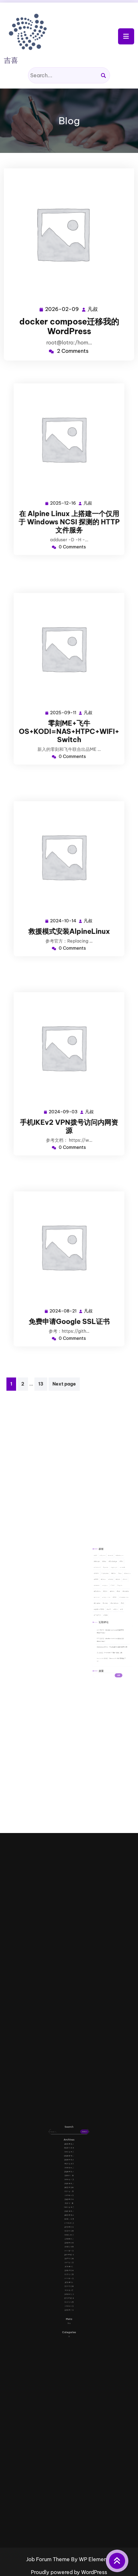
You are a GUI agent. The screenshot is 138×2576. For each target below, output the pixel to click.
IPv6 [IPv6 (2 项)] (107, 1596)
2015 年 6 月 (69, 2246)
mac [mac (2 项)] (112, 1598)
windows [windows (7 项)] (107, 1608)
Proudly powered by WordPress (69, 2572)
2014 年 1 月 (69, 2252)
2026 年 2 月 (69, 2192)
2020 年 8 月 (69, 2221)
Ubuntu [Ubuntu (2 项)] (101, 1608)
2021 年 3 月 (69, 2214)
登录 (68, 2266)
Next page (64, 1384)
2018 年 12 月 (69, 2229)
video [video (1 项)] (104, 1608)
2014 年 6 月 (69, 2251)
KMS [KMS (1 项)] (100, 1598)
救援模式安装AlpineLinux (69, 912)
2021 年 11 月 (69, 2211)
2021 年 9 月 (69, 2213)
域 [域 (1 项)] (110, 1611)
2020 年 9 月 (69, 2219)
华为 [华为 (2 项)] (108, 1611)
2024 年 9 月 (69, 2198)
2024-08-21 (65, 1295)
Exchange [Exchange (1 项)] (107, 1591)
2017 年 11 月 (69, 2236)
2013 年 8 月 (69, 2259)
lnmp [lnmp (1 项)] (106, 1598)
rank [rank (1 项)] (106, 1603)
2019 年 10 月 (69, 2224)
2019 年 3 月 (69, 2228)
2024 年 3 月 (69, 2203)
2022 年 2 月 (69, 2210)
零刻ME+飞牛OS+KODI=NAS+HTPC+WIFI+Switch (69, 712)
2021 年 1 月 (69, 2216)
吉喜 (11, 60)
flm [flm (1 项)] (110, 1591)
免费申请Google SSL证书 (69, 1302)
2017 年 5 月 (69, 2241)
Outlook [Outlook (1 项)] (101, 1603)
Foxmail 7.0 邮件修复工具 (109, 1626)
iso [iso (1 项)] (110, 1596)
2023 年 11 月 (69, 2206)
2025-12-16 (65, 490)
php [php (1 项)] (104, 1603)
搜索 (102, 1636)
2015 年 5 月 (69, 2247)
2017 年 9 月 (69, 2239)
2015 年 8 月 (69, 2244)
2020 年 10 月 (69, 2218)
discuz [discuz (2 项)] (101, 1591)
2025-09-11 (65, 700)
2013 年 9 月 (69, 2257)
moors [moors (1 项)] (101, 1601)
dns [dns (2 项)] (103, 1591)
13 (40, 1384)
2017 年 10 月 (69, 2237)
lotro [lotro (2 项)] (109, 1598)
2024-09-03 (65, 1097)
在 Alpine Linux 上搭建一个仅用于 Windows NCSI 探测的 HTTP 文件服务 (69, 502)
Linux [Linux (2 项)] (103, 1598)
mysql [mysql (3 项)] (104, 1601)
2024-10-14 (65, 905)
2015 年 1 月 (69, 2249)
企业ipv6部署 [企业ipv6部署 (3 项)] (102, 1611)
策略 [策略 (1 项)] (104, 1613)
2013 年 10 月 (69, 2255)
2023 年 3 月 (69, 2208)
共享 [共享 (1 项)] (105, 1611)
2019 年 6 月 (69, 2226)
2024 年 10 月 (69, 2196)
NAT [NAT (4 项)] (107, 1601)
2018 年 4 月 (69, 2234)
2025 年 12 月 (69, 2193)
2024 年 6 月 (69, 2201)
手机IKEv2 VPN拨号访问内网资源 (69, 1107)
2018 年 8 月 (69, 2231)
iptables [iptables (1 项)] (104, 1596)
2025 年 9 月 (69, 2195)
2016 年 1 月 (69, 2242)
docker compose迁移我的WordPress (69, 324)
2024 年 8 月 (69, 2200)
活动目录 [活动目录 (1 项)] (101, 1613)
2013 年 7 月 (69, 2260)
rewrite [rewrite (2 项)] (113, 1603)
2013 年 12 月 (69, 2254)
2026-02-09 (62, 307)
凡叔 (92, 307)
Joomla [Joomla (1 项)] (113, 1596)
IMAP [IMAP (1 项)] (100, 1596)
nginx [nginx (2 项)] (110, 1601)
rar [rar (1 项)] (109, 1603)
